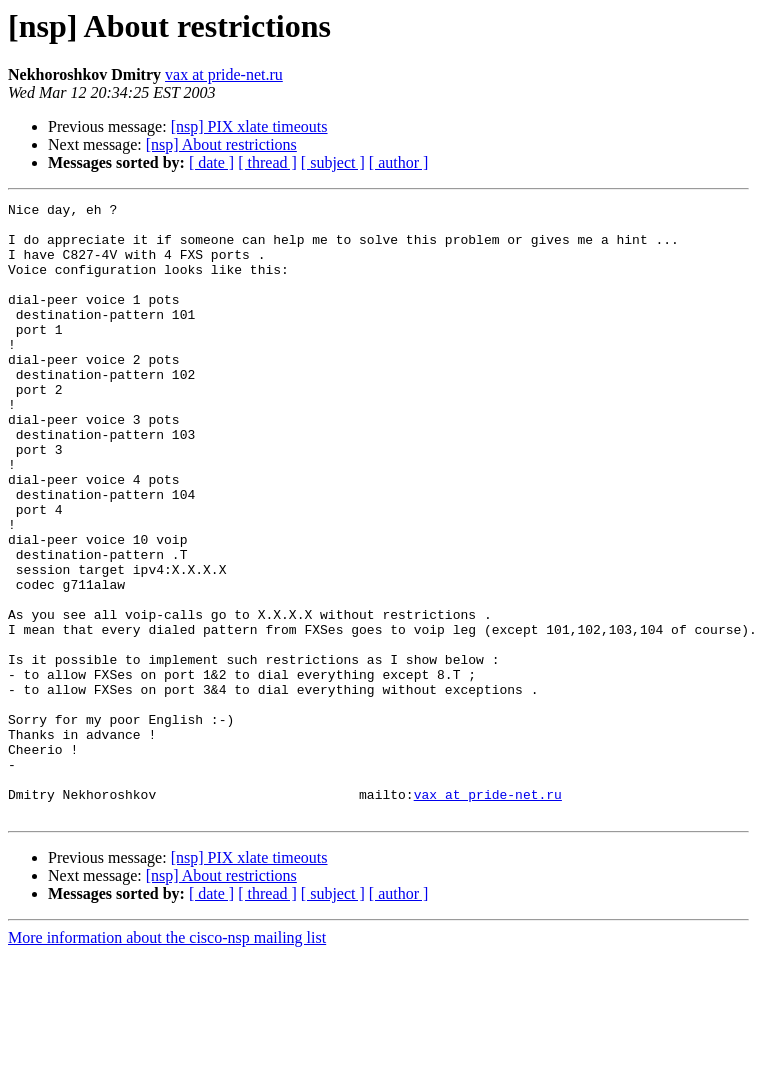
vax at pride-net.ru (224, 74)
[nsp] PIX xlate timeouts (249, 126)
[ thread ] (267, 162)
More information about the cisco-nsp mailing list (167, 1060)
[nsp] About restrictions (221, 144)
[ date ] (211, 162)
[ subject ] (333, 162)
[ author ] (399, 162)
